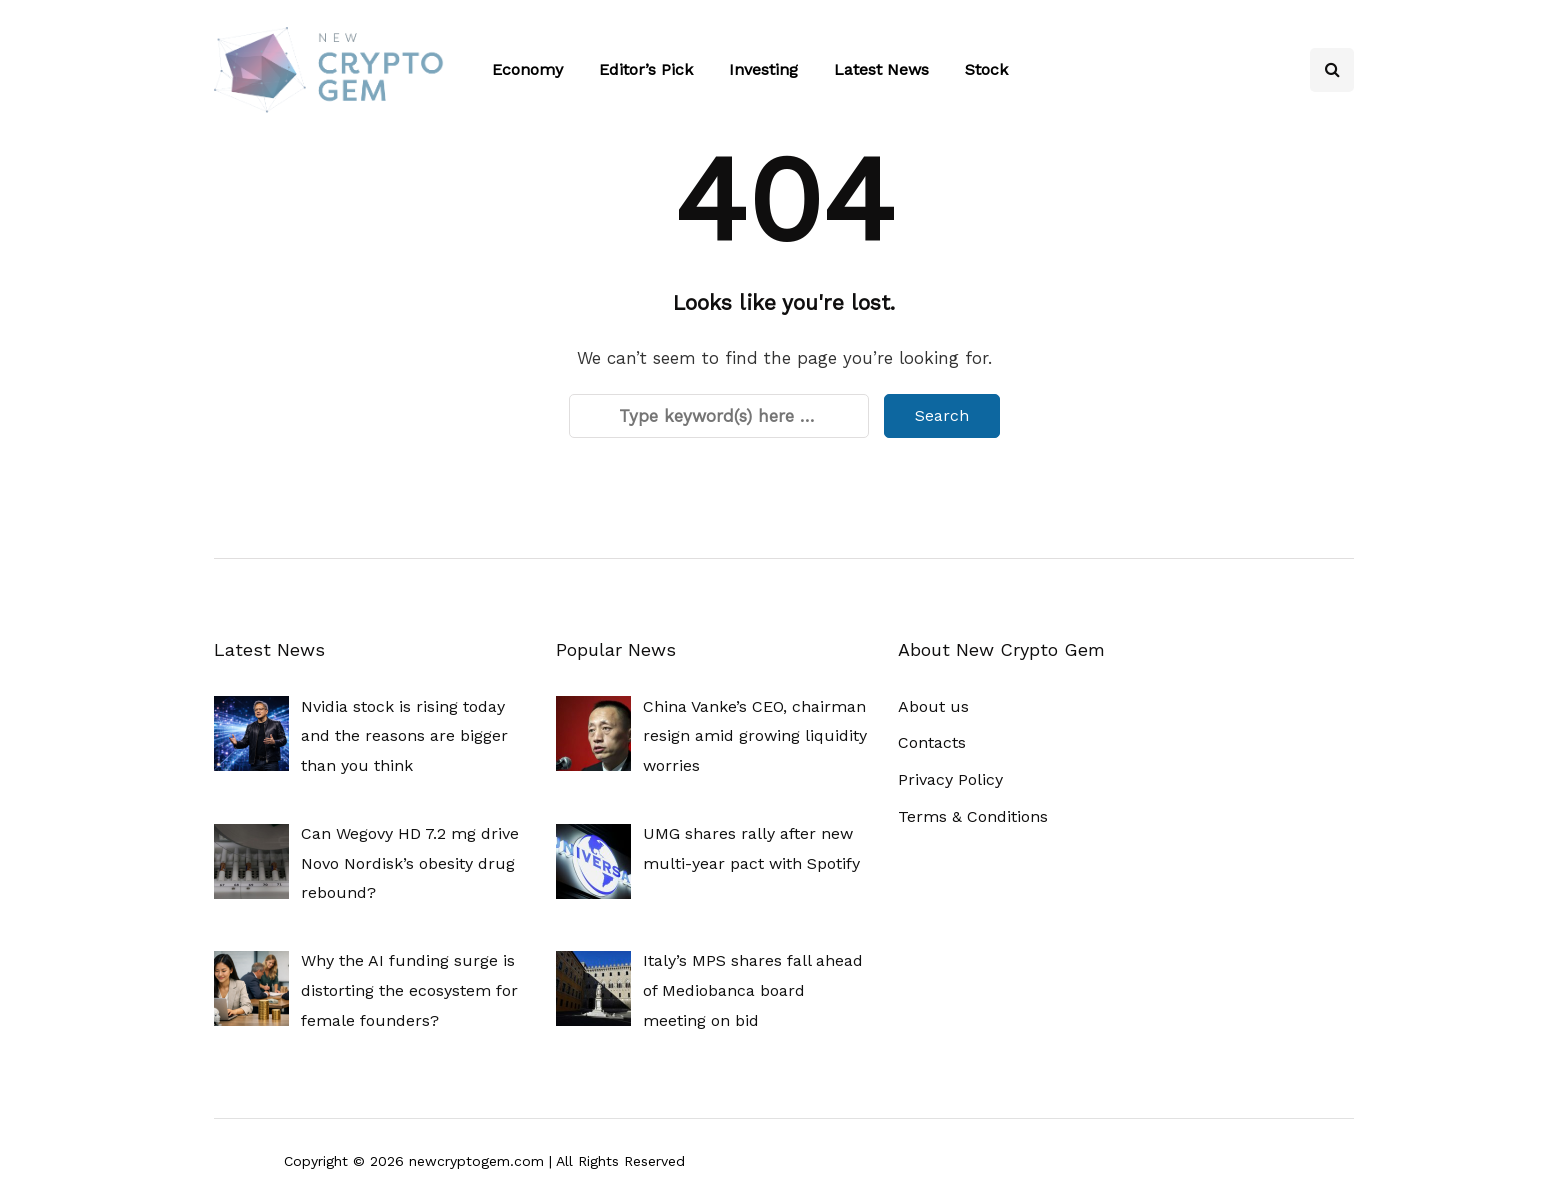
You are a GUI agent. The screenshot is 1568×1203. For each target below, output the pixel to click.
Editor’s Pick (646, 69)
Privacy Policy (950, 779)
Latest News (881, 69)
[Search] (719, 416)
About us (933, 706)
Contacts (932, 742)
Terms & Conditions (973, 816)
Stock (986, 69)
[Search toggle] (1332, 70)
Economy (527, 69)
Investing (763, 69)
